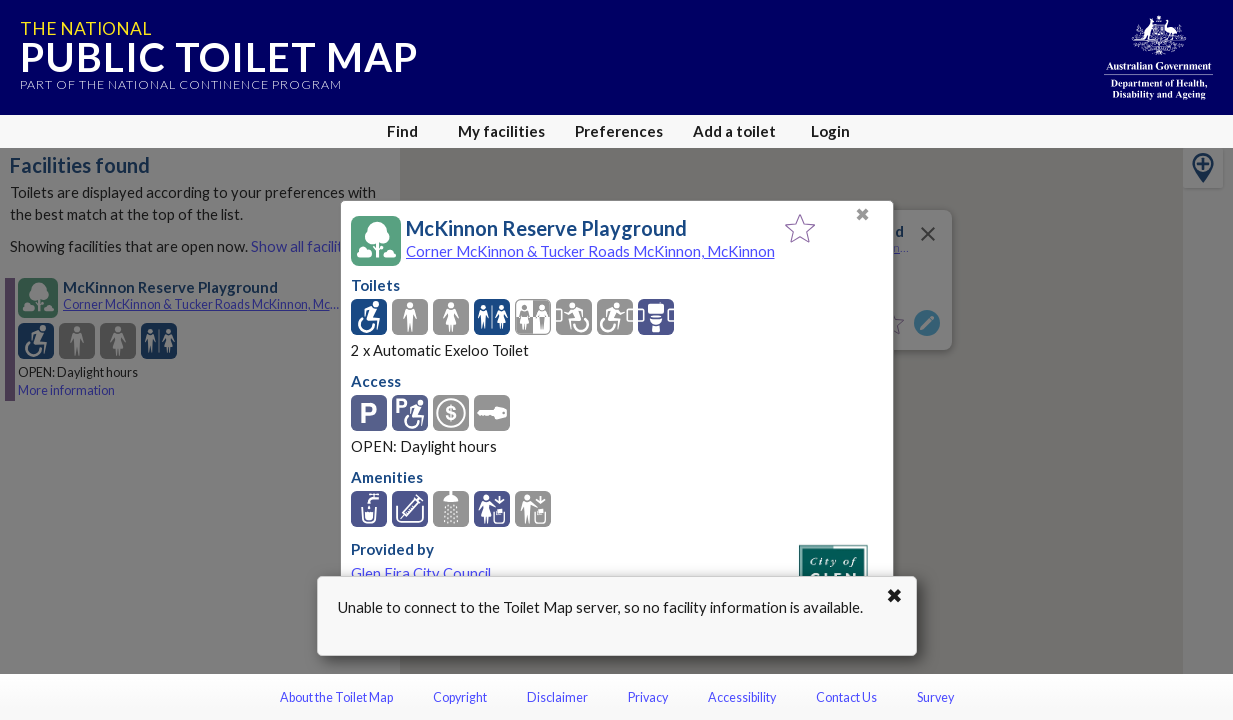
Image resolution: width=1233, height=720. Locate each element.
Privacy (648, 697)
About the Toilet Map (336, 697)
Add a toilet (734, 131)
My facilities (501, 131)
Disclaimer (557, 697)
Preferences (619, 131)
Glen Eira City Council (421, 573)
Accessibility (742, 697)
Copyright (460, 697)
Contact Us (846, 697)
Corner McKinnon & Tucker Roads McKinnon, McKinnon (590, 251)
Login (830, 131)
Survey (935, 697)
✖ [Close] (862, 214)
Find (402, 131)
